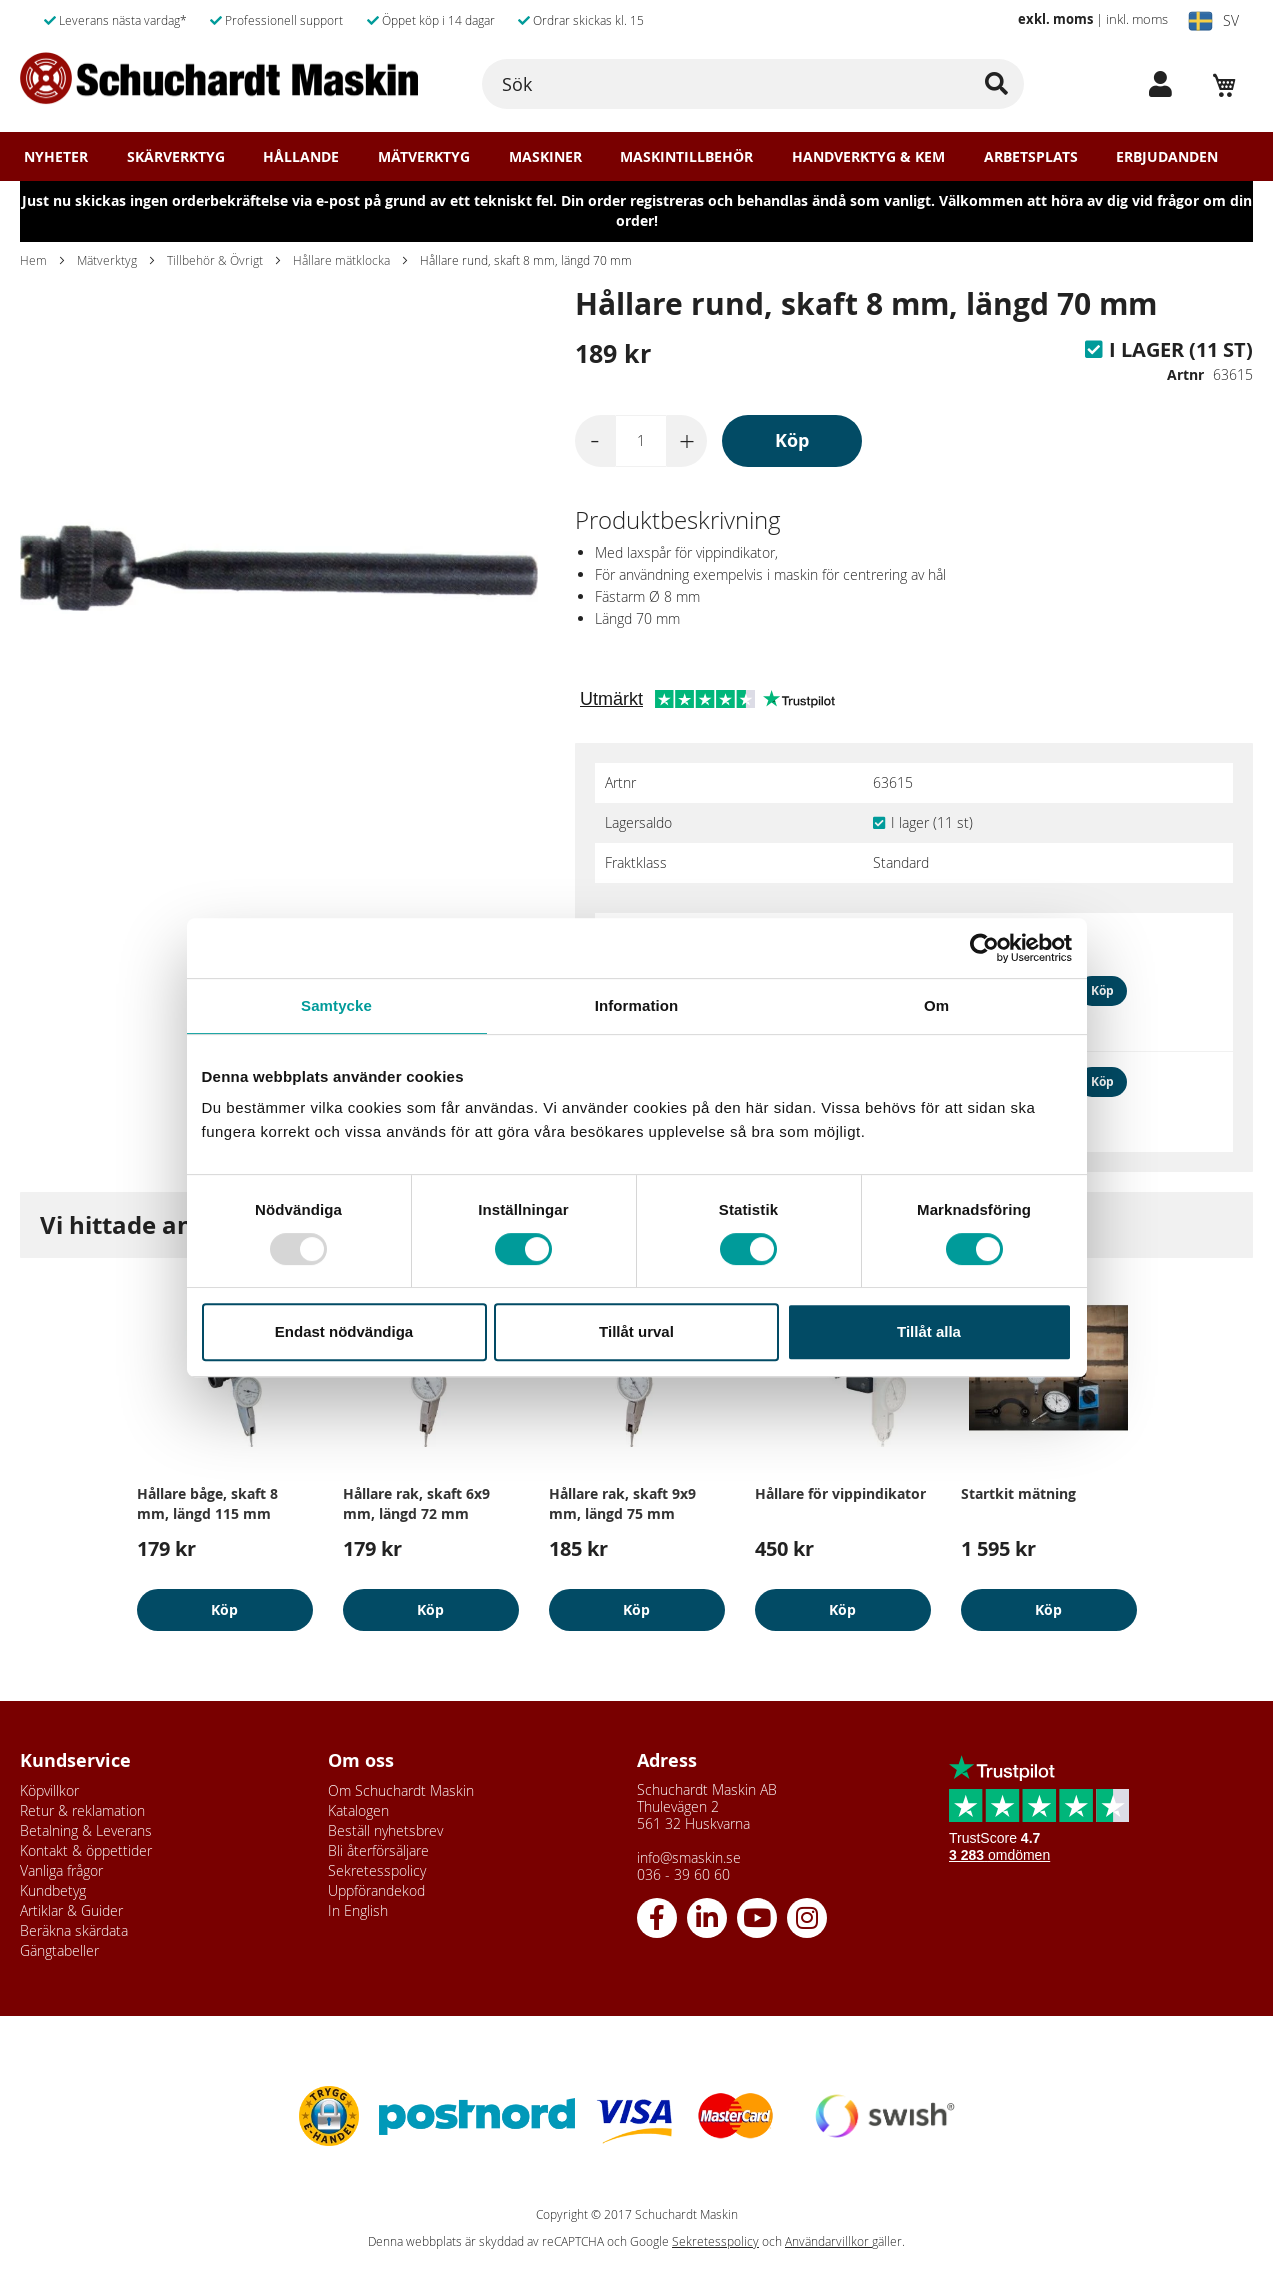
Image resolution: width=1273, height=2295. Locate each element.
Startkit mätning (1018, 1493)
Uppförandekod (376, 1890)
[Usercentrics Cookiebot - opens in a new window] (984, 948)
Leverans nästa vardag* (115, 20)
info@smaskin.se (689, 1857)
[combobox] (753, 84)
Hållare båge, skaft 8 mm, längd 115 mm (207, 1503)
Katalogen (358, 1810)
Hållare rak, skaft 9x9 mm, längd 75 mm (622, 1503)
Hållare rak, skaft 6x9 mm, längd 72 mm (416, 1503)
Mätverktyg (424, 157)
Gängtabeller (59, 1950)
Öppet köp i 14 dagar (431, 20)
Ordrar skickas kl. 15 (581, 20)
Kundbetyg (53, 1890)
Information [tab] (637, 1005)
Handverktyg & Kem (868, 157)
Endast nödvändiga (344, 1331)
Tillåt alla (929, 1331)
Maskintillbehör (686, 157)
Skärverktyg (176, 157)
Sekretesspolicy (377, 1870)
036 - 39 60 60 (683, 1874)
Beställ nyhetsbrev (385, 1830)
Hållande (301, 157)
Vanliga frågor (61, 1870)
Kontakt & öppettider (86, 1850)
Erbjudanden (1167, 157)
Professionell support (276, 20)
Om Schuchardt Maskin (401, 1790)
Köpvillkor (49, 1790)
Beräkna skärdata (74, 1930)
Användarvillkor (828, 2241)
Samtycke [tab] (336, 1005)
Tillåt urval (636, 1331)
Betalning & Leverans (86, 1830)
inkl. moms (1137, 19)
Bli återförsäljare (378, 1850)
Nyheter (56, 157)
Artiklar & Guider (71, 1910)
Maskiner (545, 157)
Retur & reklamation (82, 1810)
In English (358, 1910)
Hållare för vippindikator (840, 1493)
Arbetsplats (1031, 157)
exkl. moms (1055, 19)
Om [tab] (936, 1005)
